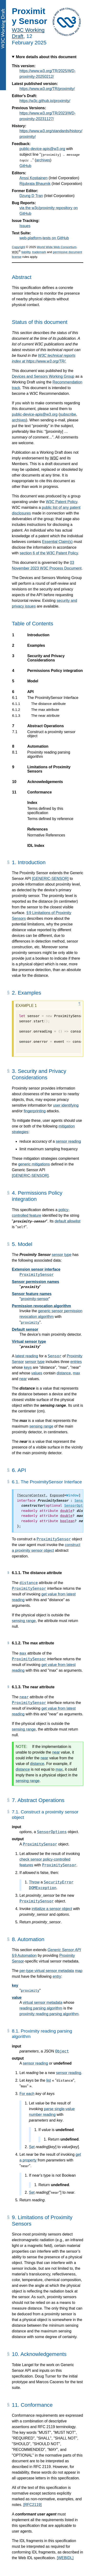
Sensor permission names (35, 1282)
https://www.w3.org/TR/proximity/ (47, 89)
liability (25, 252)
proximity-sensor (35, 1299)
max (76, 1373)
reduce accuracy (33, 1141)
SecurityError (58, 1882)
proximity (30, 1322)
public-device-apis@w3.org (42, 149)
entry (57, 1976)
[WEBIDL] (65, 2558)
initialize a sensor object (52, 1909)
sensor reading (68, 1141)
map (78, 1971)
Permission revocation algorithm (41, 1306)
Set (32, 2147)
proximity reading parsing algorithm (49, 2014)
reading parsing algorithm (40, 2008)
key (15, 1985)
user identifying (66, 1105)
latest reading (26, 1356)
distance (64, 1373)
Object (62, 2051)
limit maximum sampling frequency (48, 1149)
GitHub (25, 166)
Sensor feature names (32, 1294)
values (36, 1373)
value (17, 1998)
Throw (34, 1882)
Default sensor (25, 1329)
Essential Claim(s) (57, 542)
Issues (24, 226)
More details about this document (46, 57)
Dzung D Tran (31, 196)
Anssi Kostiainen (33, 178)
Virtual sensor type (29, 1342)
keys (28, 1367)
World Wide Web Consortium (56, 247)
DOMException (42, 1888)
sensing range (41, 1426)
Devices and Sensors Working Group (43, 376)
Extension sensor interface (36, 1269)
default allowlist (67, 1221)
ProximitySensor (36, 1274)
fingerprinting (35, 1111)
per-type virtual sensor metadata (46, 1971)
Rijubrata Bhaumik (35, 184)
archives (43, 160)
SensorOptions (52, 1832)
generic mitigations (34, 1164)
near (23, 1379)
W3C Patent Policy (61, 502)
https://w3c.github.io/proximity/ (44, 101)
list (48, 2080)
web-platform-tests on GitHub (44, 238)
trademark (39, 252)
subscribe (68, 414)
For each (26, 2094)
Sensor (54, 1356)
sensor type (61, 1255)
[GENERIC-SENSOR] (50, 879)
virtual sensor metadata (42, 2002)
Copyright (18, 247)
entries (76, 1362)
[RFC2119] (32, 2505)
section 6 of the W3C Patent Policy (49, 553)
